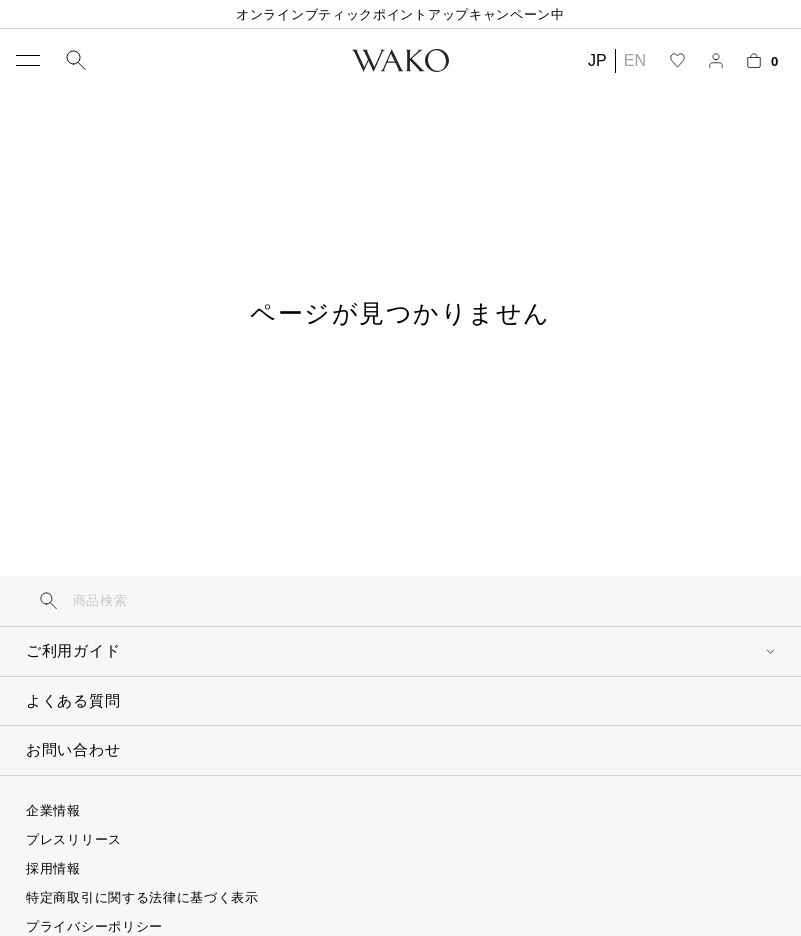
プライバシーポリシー (94, 926)
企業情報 (53, 810)
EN (635, 60)
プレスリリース (74, 839)
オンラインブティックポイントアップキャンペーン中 (400, 14)
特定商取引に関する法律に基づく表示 (142, 897)
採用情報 (53, 868)
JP (597, 60)
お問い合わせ (73, 749)
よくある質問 (73, 700)
